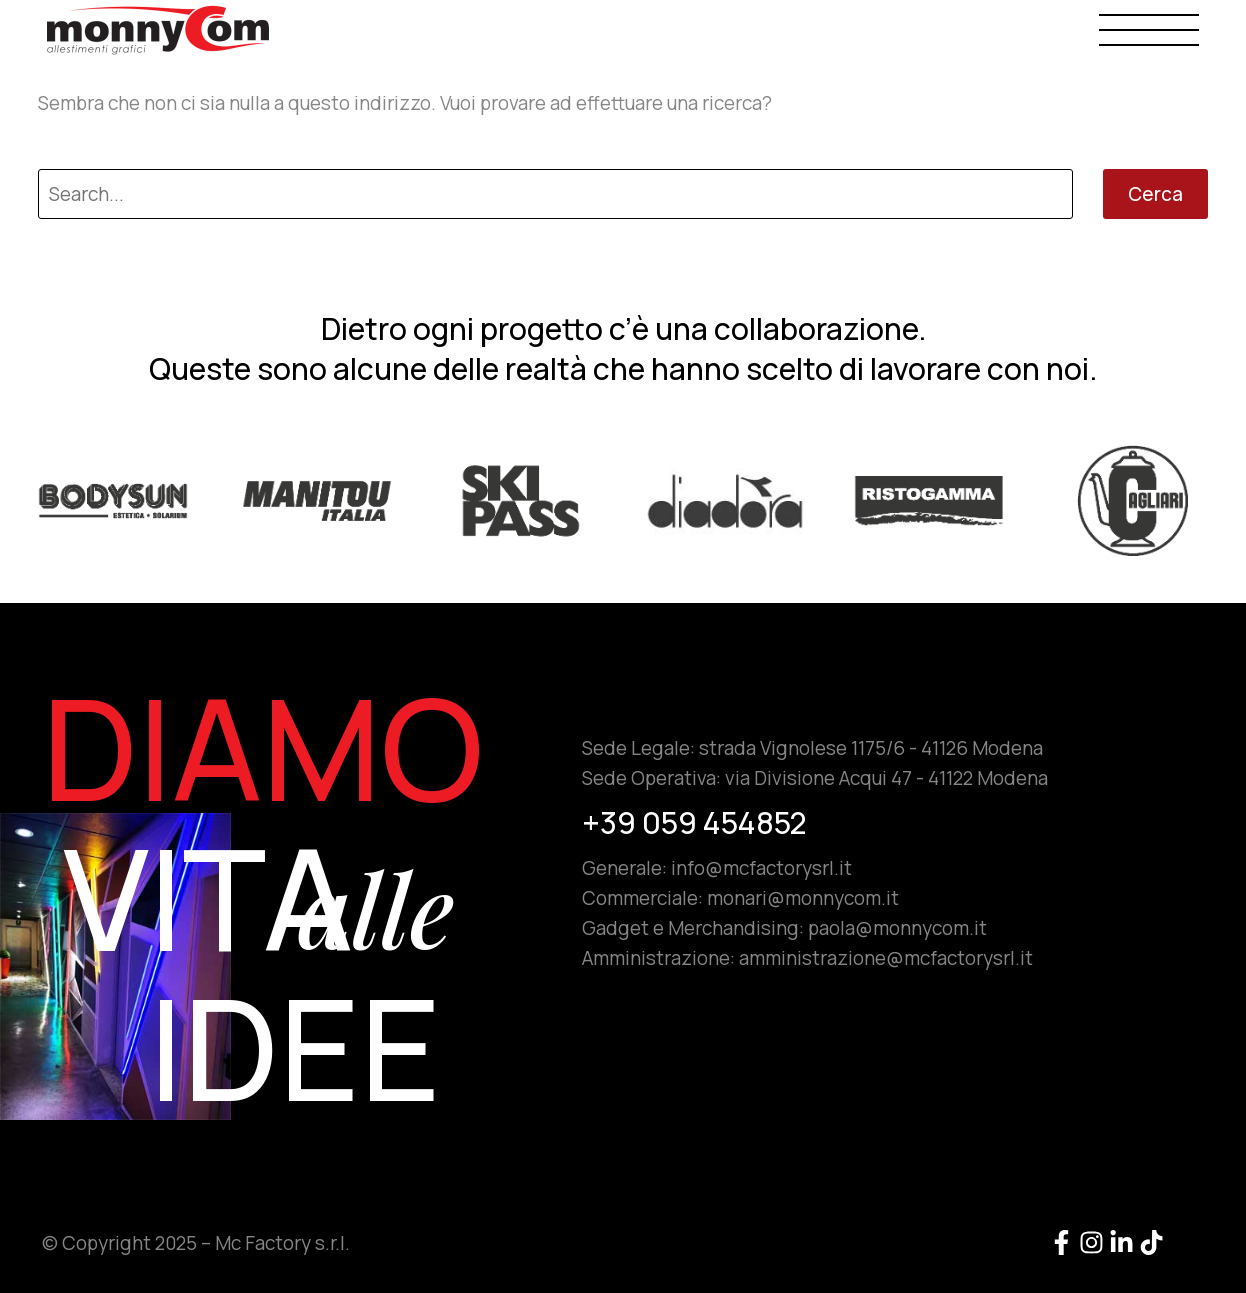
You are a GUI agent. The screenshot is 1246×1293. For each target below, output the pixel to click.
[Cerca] (555, 194)
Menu (1149, 29)
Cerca (1155, 194)
